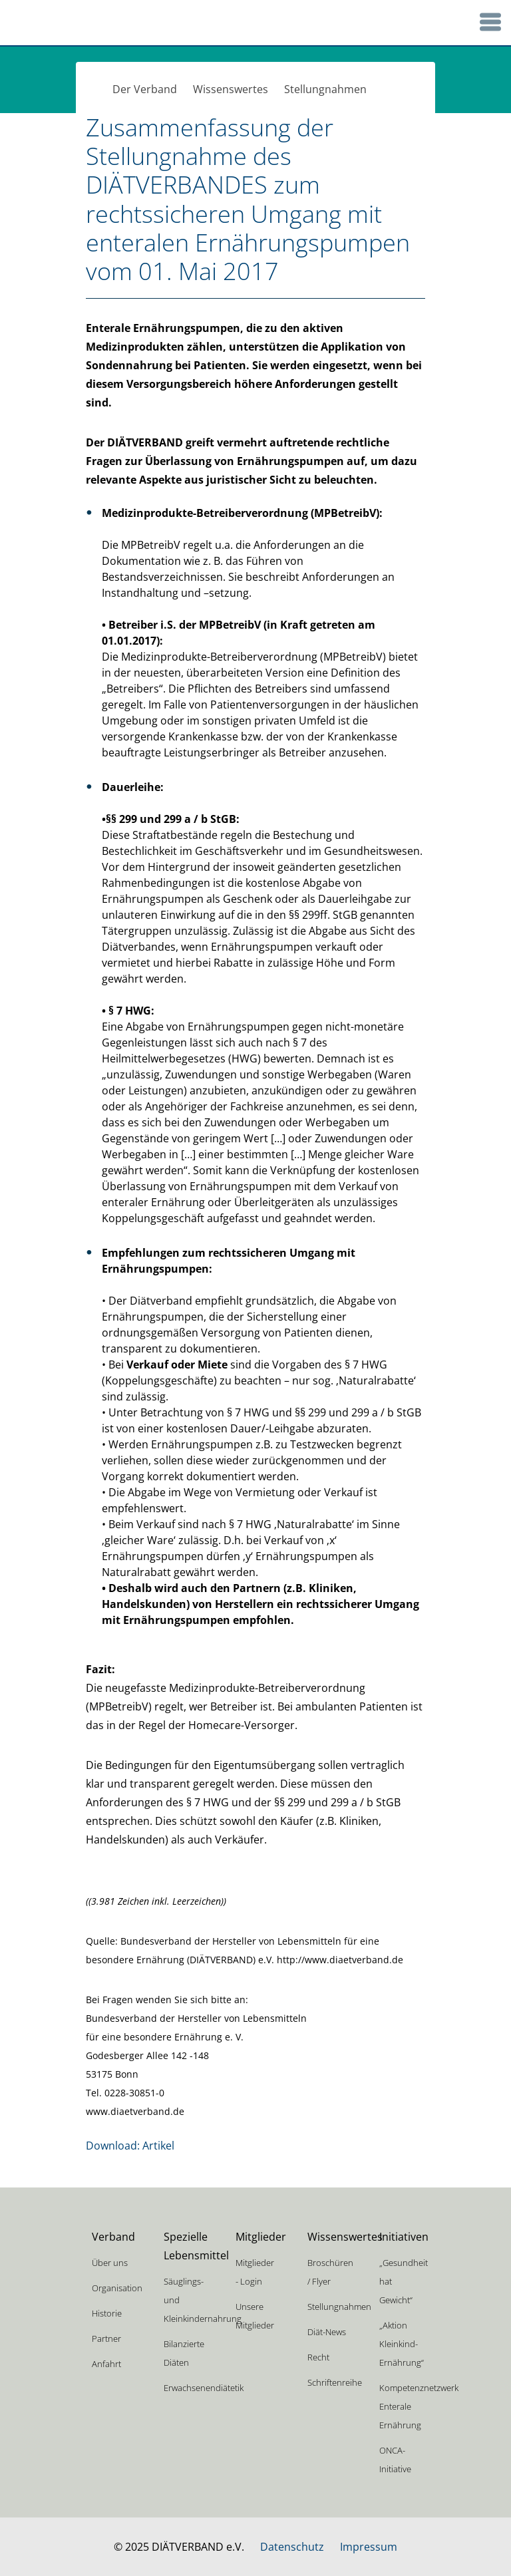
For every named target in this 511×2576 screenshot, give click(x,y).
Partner (106, 2338)
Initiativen (403, 2236)
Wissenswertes (230, 89)
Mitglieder (261, 2236)
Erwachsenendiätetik (204, 2388)
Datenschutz (292, 2546)
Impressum (368, 2546)
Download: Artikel (130, 2145)
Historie (107, 2313)
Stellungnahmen (325, 89)
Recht (318, 2357)
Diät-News (326, 2332)
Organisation (117, 2288)
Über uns (110, 2263)
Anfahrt (106, 2364)
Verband (113, 2236)
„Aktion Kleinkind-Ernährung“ (401, 2343)
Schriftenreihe (334, 2382)
